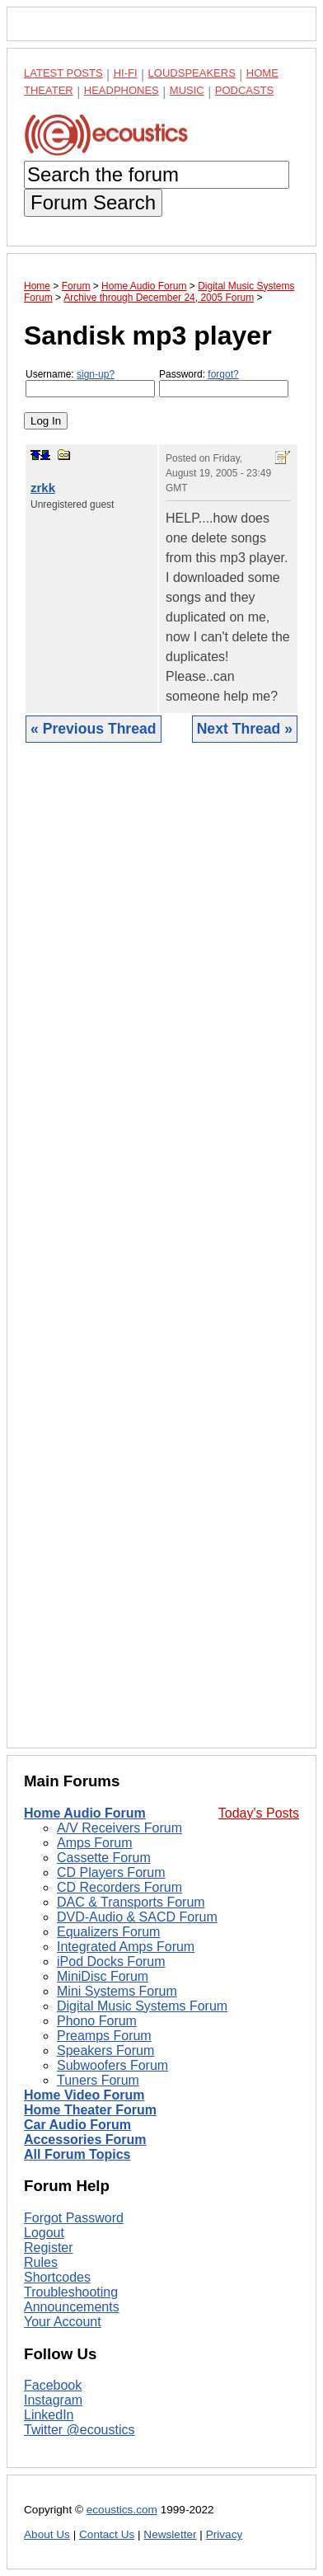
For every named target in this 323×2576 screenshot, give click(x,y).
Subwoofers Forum (112, 2065)
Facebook (53, 2385)
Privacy (224, 2534)
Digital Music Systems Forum (142, 2006)
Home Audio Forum (85, 1813)
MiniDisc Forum (102, 1976)
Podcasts (244, 90)
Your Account (62, 2322)
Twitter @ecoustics (79, 2430)
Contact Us (106, 2534)
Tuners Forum (98, 2080)
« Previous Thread (93, 728)
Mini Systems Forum (117, 1991)
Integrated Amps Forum (125, 1947)
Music (187, 90)
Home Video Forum (84, 2095)
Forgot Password (74, 2218)
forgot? (223, 374)
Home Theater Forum (90, 2110)
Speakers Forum (105, 2050)
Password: (223, 382)
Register (48, 2248)
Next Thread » (245, 728)
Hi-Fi (126, 73)
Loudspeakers (192, 73)
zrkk (42, 488)
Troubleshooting (71, 2292)
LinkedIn (49, 2415)
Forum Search (93, 202)
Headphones (121, 90)
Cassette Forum (104, 1858)
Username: (90, 382)
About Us (47, 2534)
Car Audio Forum (77, 2125)
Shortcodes (57, 2277)
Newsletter (169, 2534)
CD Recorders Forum (119, 1887)
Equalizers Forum (108, 1932)
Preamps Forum (104, 2036)
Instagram (53, 2400)
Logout (44, 2233)
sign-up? (96, 374)
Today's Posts (258, 1813)
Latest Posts (63, 73)
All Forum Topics (77, 2154)
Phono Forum (97, 2021)
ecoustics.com (122, 2509)
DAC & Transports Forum (131, 1902)
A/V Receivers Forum (119, 1828)
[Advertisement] (161, 1258)
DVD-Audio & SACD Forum (137, 1917)
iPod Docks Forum (111, 1961)
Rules (41, 2262)
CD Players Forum (111, 1872)
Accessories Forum (85, 2140)
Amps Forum (95, 1843)
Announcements (71, 2307)
